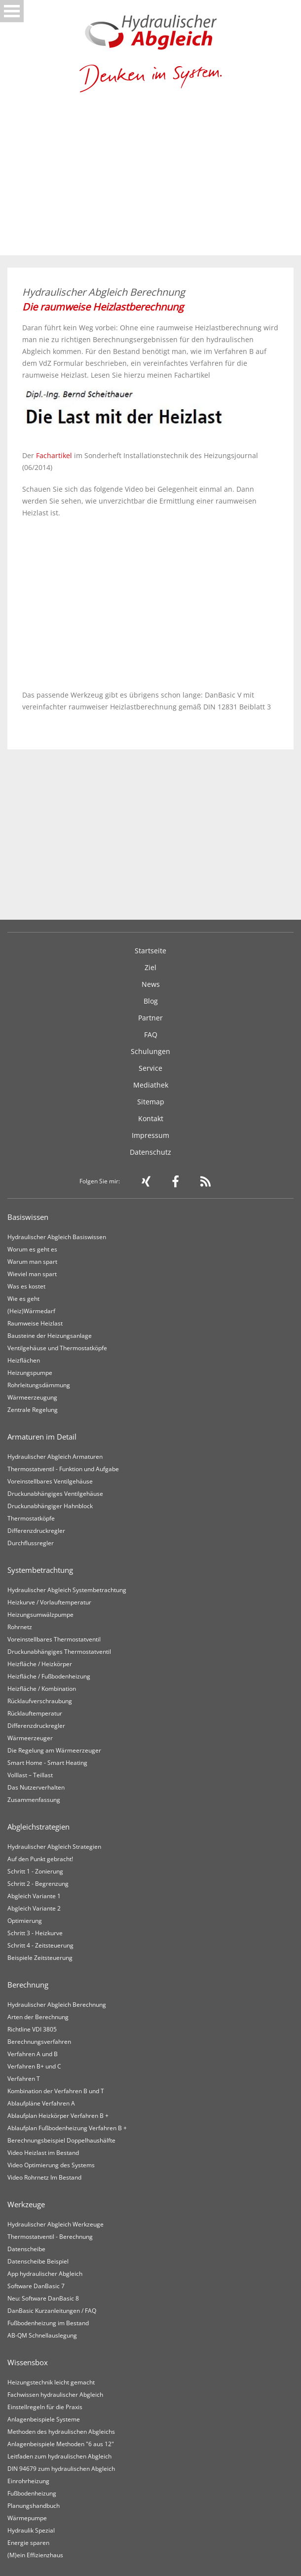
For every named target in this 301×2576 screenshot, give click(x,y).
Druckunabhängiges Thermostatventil (59, 1651)
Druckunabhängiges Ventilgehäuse (55, 1493)
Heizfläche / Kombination (41, 1688)
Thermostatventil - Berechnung (50, 2236)
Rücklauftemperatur (34, 1713)
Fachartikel (54, 455)
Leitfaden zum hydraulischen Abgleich (59, 2456)
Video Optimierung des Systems (51, 2165)
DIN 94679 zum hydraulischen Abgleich (61, 2468)
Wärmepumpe (27, 2518)
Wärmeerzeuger (30, 1738)
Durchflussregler (30, 1543)
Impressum (150, 1135)
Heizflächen (23, 1360)
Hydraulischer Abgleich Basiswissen (56, 1237)
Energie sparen (28, 2542)
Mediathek (150, 1085)
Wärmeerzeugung (32, 1397)
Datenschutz (150, 1152)
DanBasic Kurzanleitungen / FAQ (51, 2310)
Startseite (150, 950)
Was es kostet (26, 1286)
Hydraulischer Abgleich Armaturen (55, 1456)
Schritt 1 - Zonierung (35, 1871)
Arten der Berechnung (38, 2017)
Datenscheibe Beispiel (38, 2261)
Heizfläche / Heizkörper (39, 1664)
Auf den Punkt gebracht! (40, 1859)
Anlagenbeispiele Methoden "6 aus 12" (60, 2444)
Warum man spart (32, 1261)
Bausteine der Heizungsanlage (49, 1335)
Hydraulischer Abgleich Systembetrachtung (66, 1590)
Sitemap (150, 1101)
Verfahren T (23, 2078)
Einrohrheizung (28, 2481)
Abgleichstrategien (38, 1827)
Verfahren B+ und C (34, 2066)
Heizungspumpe (29, 1372)
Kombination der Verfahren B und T (55, 2091)
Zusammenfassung (33, 1799)
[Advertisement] (150, 181)
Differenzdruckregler (36, 1530)
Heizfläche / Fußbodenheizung (48, 1676)
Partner (150, 1017)
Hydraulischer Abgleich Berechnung (56, 2004)
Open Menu (12, 11)
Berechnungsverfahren (39, 2041)
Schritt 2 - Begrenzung (38, 1883)
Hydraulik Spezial (31, 2530)
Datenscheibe (26, 2249)
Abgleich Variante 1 (34, 1896)
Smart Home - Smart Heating (47, 1762)
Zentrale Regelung (32, 1409)
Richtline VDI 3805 (32, 2029)
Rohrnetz (19, 1627)
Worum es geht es (32, 1249)
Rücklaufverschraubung (39, 1701)
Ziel (150, 967)
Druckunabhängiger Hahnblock (50, 1506)
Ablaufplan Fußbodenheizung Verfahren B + (67, 2128)
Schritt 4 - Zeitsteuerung (40, 1945)
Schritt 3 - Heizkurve (35, 1933)
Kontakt (150, 1118)
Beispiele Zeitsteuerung (40, 1957)
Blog (151, 1001)
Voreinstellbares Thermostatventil (54, 1639)
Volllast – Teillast (30, 1775)
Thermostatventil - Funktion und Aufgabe (63, 1469)
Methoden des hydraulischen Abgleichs (61, 2431)
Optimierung (24, 1920)
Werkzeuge (26, 2204)
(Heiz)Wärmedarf (31, 1311)
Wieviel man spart (32, 1274)
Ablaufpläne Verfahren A (41, 2103)
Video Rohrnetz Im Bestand (44, 2177)
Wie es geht (23, 1298)
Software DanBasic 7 (36, 2286)
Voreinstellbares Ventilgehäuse (50, 1481)
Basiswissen (27, 1217)
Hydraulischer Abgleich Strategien (54, 1846)
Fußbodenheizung (31, 2493)
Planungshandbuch (33, 2505)
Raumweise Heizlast (35, 1323)
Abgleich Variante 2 (34, 1908)
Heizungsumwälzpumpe (40, 1614)
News (151, 984)
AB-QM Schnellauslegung (42, 2335)
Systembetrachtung (40, 1570)
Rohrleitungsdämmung (38, 1385)
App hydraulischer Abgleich (44, 2273)
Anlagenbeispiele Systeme (43, 2419)
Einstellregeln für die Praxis (44, 2407)
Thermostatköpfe (31, 1518)
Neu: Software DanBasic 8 (43, 2298)
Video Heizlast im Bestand (43, 2152)
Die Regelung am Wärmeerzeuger (54, 1750)
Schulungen (150, 1051)
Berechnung (27, 1985)
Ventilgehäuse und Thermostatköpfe (57, 1348)
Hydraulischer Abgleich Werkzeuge (55, 2224)
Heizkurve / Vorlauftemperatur (49, 1602)
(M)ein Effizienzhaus (35, 2555)
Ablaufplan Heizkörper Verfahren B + (58, 2115)
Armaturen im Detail (41, 1437)
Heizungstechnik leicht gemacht (51, 2382)
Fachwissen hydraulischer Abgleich (55, 2394)
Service (150, 1068)
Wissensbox (27, 2362)
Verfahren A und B (32, 2054)
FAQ (150, 1034)
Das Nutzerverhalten (36, 1787)
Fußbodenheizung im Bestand (48, 2323)
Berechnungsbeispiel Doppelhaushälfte (61, 2140)
